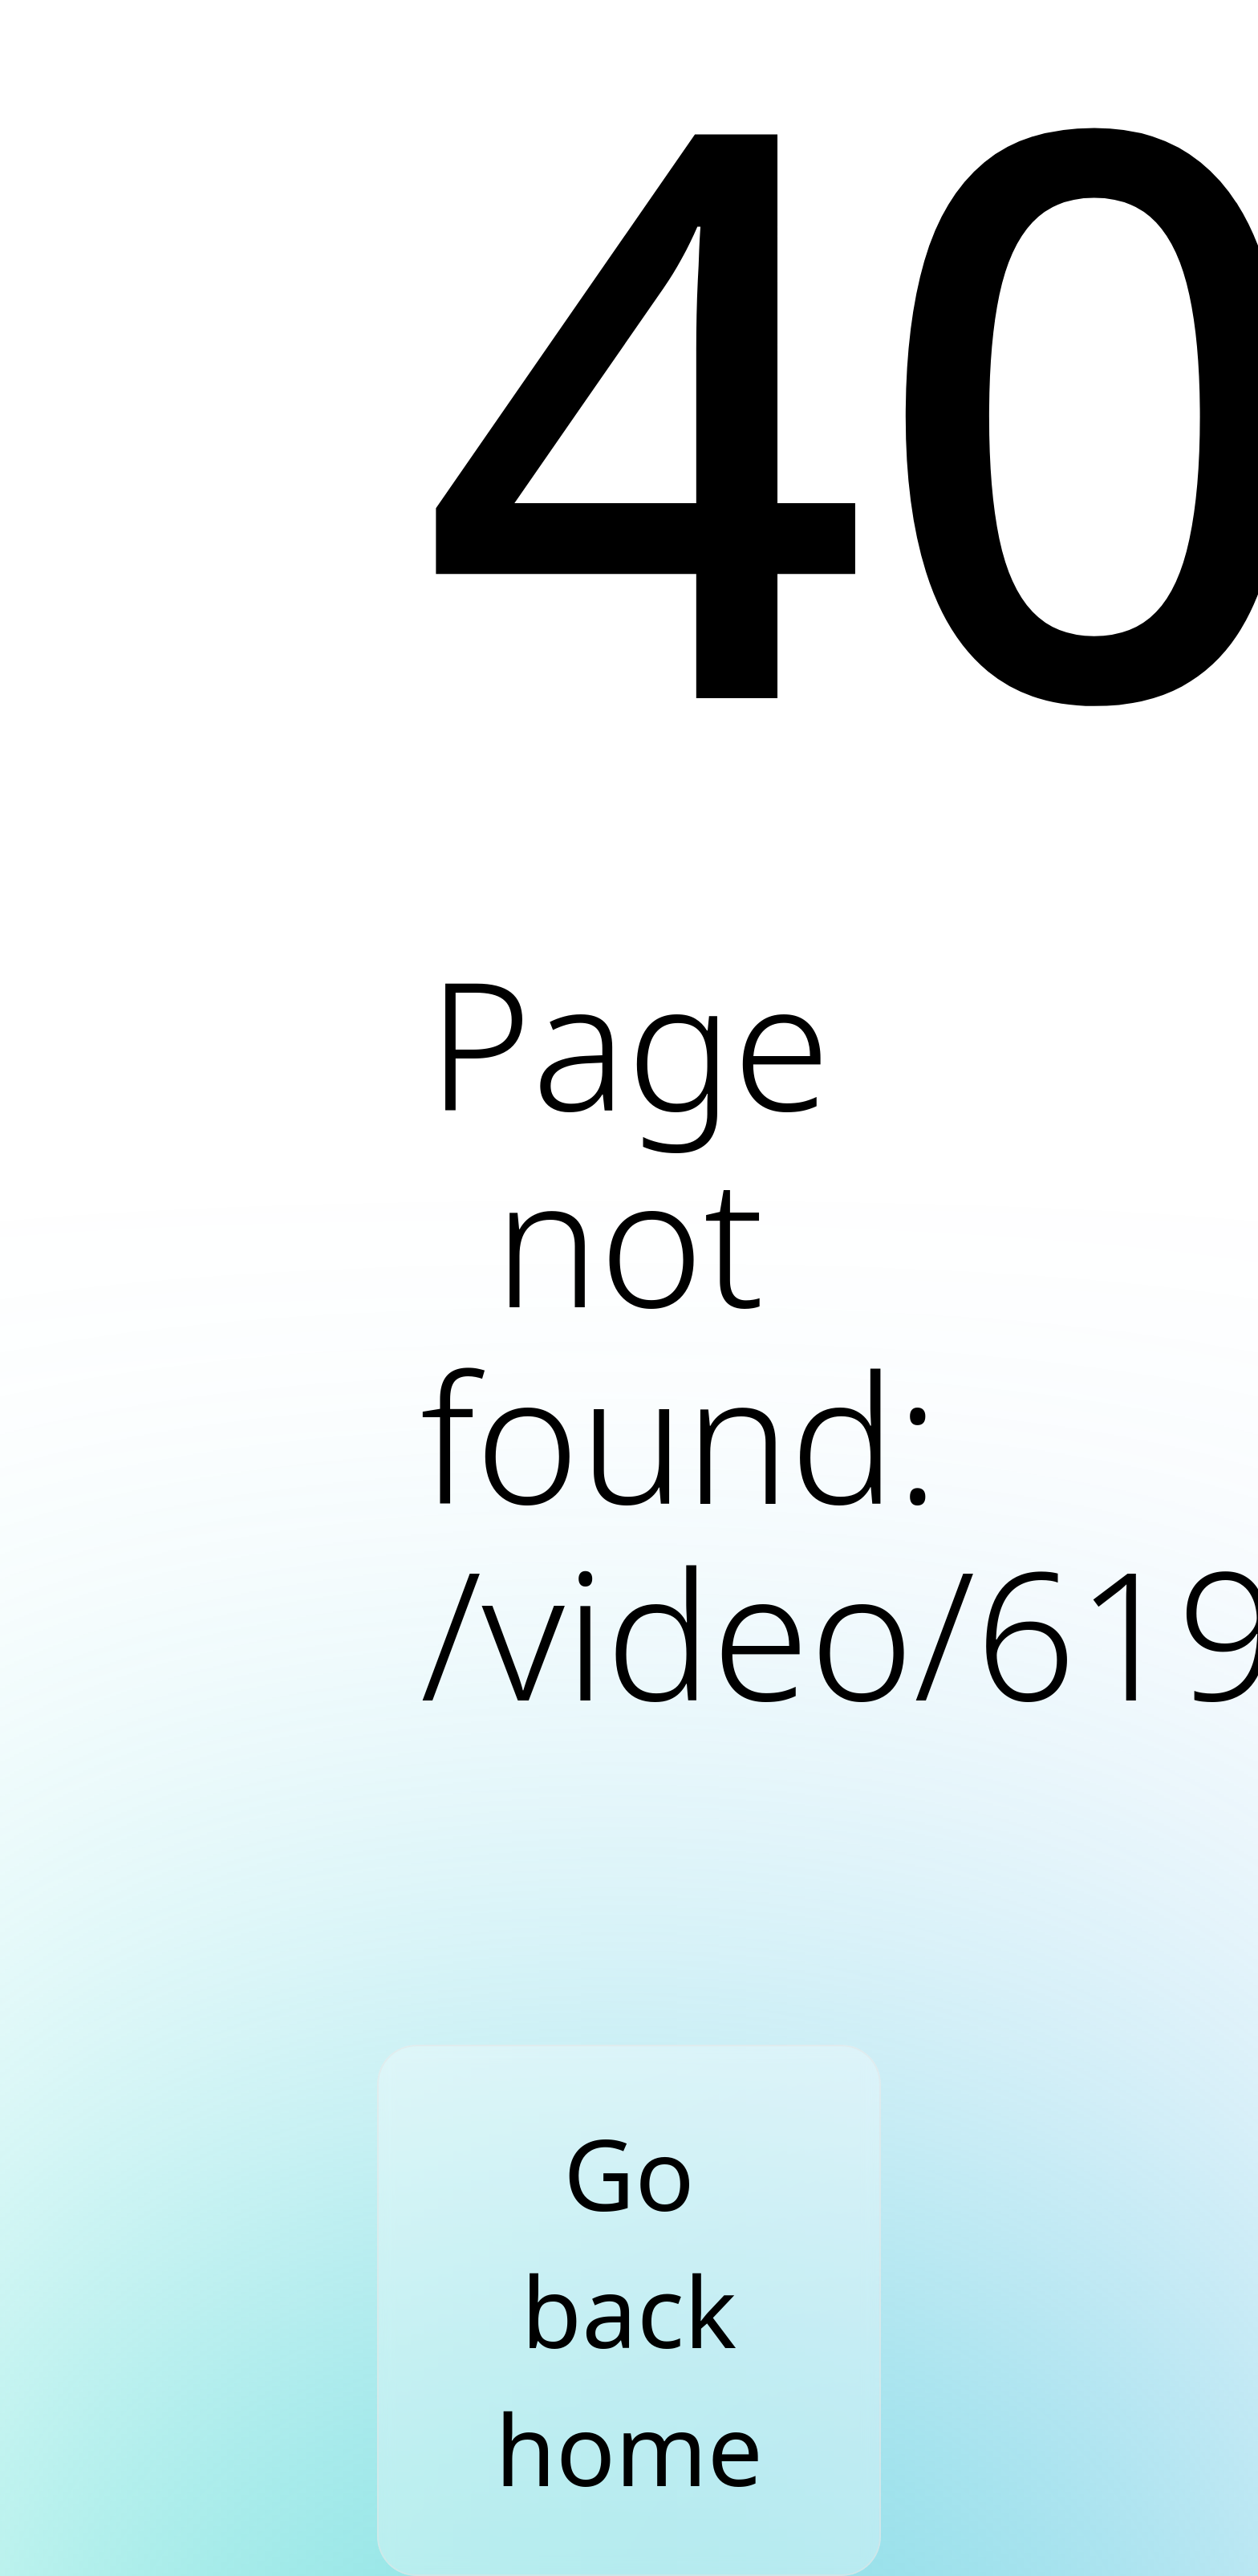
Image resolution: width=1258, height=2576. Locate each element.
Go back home (628, 2310)
